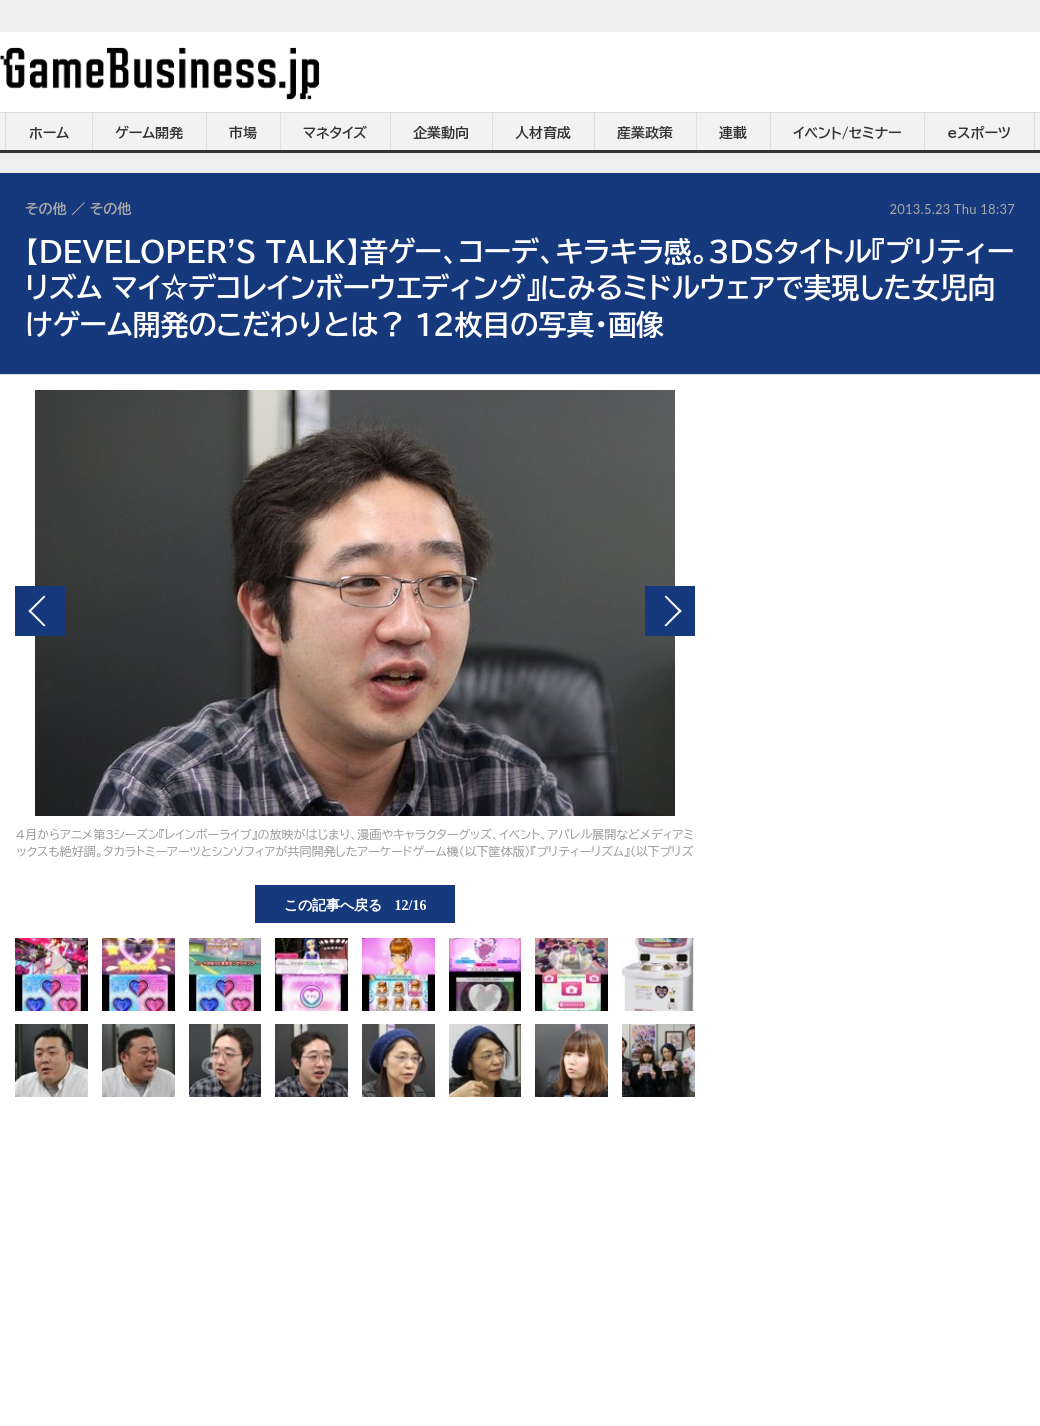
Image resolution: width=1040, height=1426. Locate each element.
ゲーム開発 (149, 133)
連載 (733, 133)
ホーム (49, 133)
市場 (243, 133)
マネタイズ (335, 133)
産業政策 (645, 133)
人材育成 (543, 133)
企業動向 (441, 133)
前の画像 (40, 611)
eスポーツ (979, 133)
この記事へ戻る (355, 904)
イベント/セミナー (847, 133)
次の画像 (670, 611)
